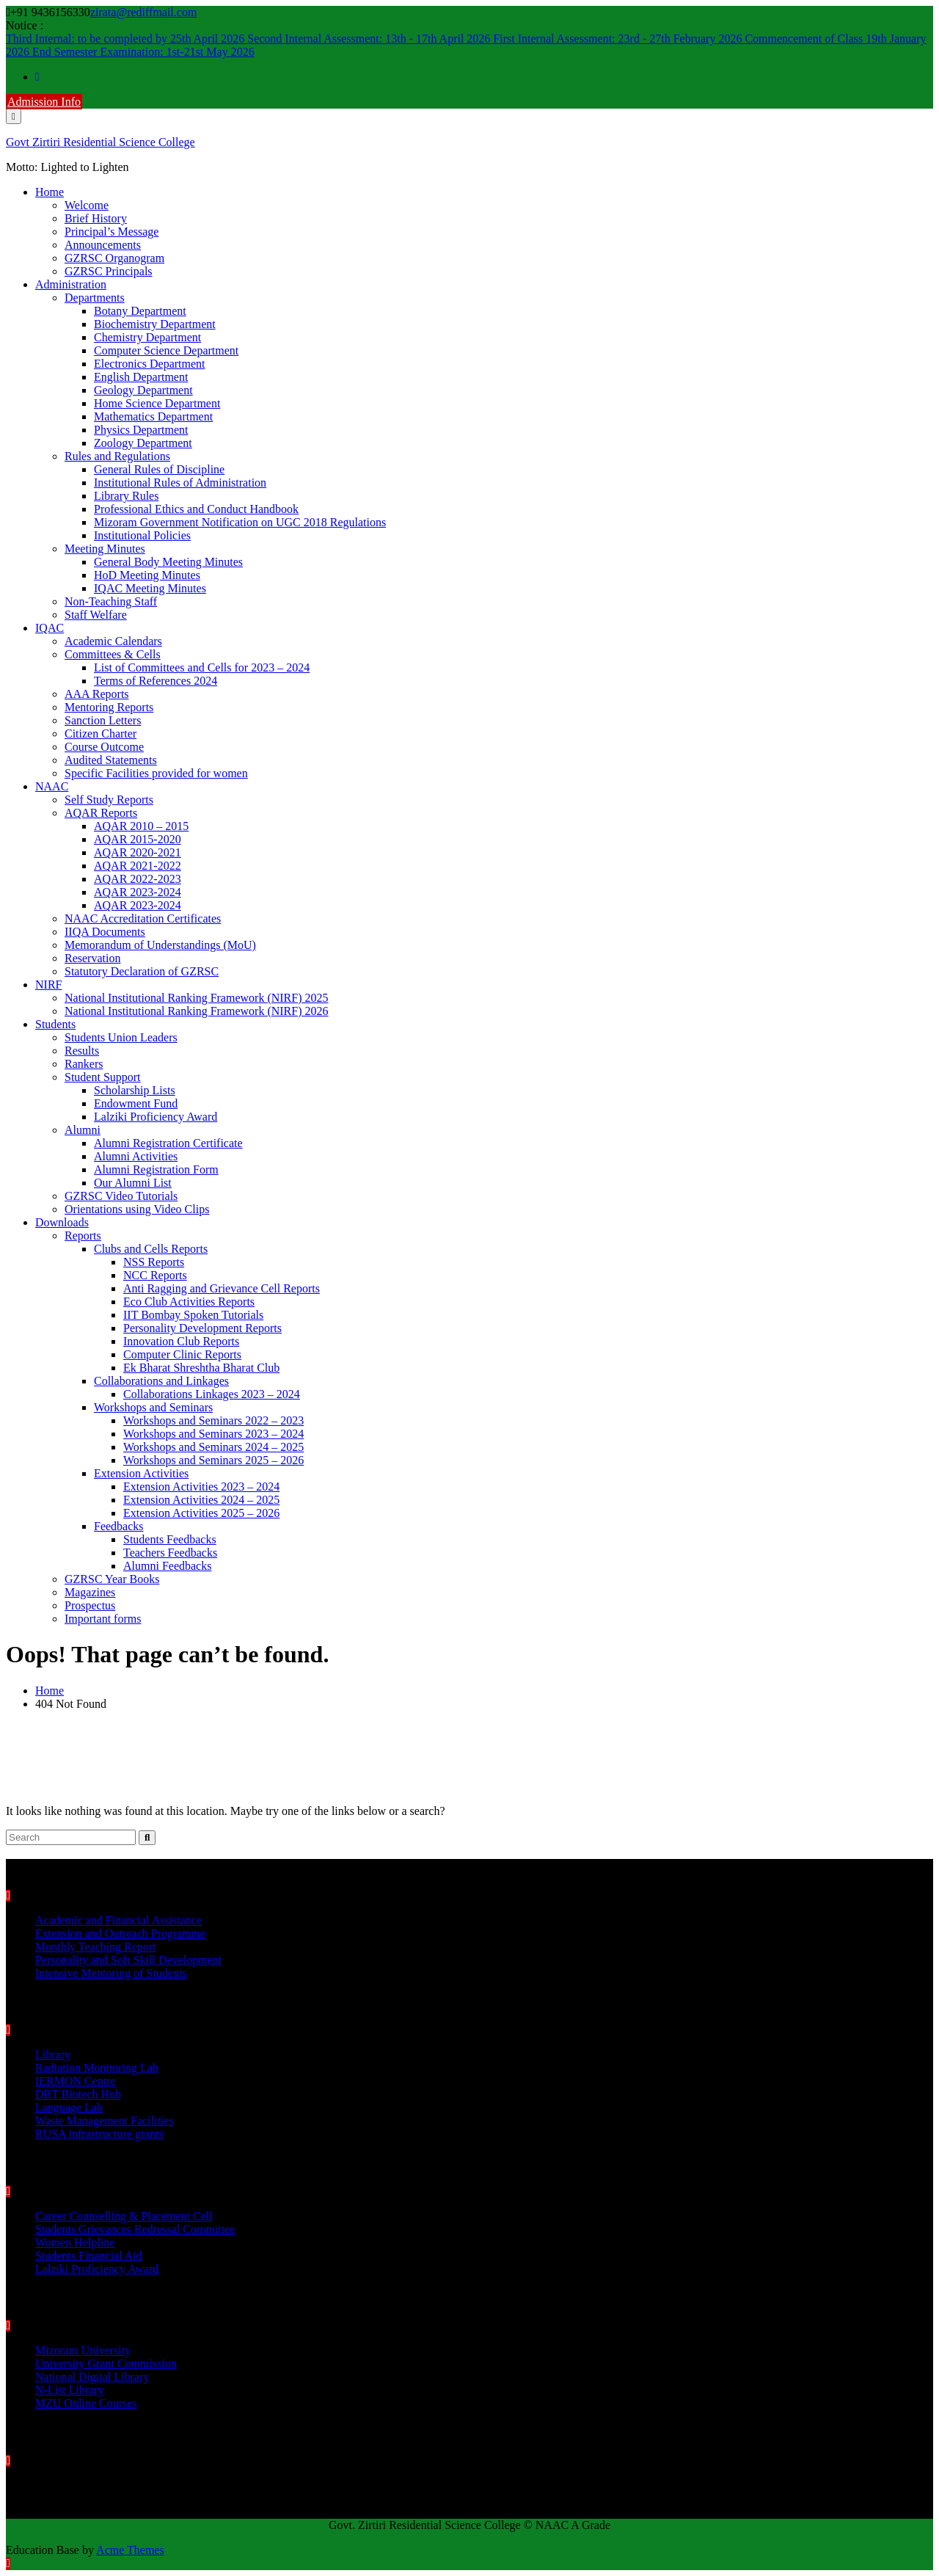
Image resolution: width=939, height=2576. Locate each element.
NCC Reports (155, 1275)
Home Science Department (157, 403)
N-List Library (69, 2390)
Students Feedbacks (169, 1539)
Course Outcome (104, 747)
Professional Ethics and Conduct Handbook (196, 509)
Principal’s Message (111, 231)
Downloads (62, 1222)
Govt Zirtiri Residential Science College (100, 142)
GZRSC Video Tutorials (121, 1196)
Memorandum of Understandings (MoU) (160, 945)
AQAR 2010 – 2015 (141, 826)
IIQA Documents (105, 931)
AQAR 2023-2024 (137, 892)
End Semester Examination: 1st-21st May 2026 (143, 52)
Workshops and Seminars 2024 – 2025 (213, 1447)
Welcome (87, 205)
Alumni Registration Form (156, 1169)
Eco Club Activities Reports (189, 1301)
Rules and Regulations (117, 456)
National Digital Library (92, 2377)
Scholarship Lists (134, 1090)
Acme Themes (130, 2550)
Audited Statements (111, 760)
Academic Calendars (113, 641)
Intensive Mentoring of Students (111, 1973)
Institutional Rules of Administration (180, 482)
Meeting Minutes (105, 548)
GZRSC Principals (109, 271)
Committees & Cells (113, 654)
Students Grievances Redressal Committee (135, 2229)
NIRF (48, 984)
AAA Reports (97, 694)
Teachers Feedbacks (170, 1552)
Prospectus (90, 1605)
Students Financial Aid (88, 2255)
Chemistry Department (147, 337)
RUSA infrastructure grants (99, 2134)
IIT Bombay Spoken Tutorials (193, 1315)
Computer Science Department (166, 350)
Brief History (96, 218)
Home (49, 192)
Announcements (103, 245)
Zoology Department (143, 443)
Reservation (92, 958)
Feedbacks (119, 1526)
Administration (70, 284)
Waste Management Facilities (104, 2120)
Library (52, 2054)
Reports (83, 1235)
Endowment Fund (136, 1103)
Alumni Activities (136, 1156)
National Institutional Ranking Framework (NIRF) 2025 (197, 998)
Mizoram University (83, 2350)
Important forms (103, 1618)
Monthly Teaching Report (95, 1946)
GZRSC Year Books (112, 1579)
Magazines (90, 1592)
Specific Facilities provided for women (156, 773)
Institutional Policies (142, 535)
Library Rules (126, 496)
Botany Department (140, 311)
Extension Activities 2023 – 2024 (201, 1486)
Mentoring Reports (109, 707)
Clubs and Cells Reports (151, 1248)
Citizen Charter (100, 733)
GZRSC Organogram (114, 258)
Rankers (84, 1064)
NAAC (51, 786)
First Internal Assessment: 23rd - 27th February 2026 (619, 38)
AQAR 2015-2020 (137, 839)
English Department (141, 377)
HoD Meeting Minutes (147, 575)
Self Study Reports (109, 799)
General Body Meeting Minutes (168, 562)
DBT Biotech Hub (78, 2094)
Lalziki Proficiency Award (155, 1116)
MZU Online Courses (86, 2403)
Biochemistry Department (155, 324)
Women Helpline (74, 2242)
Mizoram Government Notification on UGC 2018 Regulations (240, 522)
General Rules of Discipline (159, 469)
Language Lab (69, 2107)
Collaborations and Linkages (161, 1381)
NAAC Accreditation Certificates (143, 918)
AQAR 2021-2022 (137, 865)
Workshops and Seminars (153, 1407)
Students (55, 1024)
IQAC (49, 628)
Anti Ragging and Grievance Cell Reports (221, 1288)
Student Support (103, 1077)
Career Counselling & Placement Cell (124, 2216)
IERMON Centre (75, 2081)
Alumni (83, 1130)
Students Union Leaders (121, 1037)
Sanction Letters (103, 720)
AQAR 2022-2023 (137, 879)
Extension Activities (141, 1473)
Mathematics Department (153, 416)
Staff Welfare (96, 614)
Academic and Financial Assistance (118, 1920)
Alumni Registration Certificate (168, 1143)
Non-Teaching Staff (111, 601)
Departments (95, 297)
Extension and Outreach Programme (120, 1933)
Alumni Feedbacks (167, 1566)
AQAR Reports (101, 813)
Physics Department (141, 429)
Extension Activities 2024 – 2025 (201, 1499)
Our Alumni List (133, 1182)
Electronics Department (149, 363)
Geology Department (143, 390)
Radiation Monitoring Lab (96, 2068)
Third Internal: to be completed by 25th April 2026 (126, 38)
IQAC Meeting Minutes (150, 588)
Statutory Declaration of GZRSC (142, 971)
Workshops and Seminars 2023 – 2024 (213, 1433)
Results (82, 1050)
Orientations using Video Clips (137, 1209)
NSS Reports (153, 1262)
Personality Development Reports (202, 1328)
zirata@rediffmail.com (143, 12)
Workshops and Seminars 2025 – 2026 (213, 1460)
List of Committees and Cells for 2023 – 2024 (202, 667)
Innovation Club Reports (181, 1341)
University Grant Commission (106, 2363)
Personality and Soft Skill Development (128, 1960)
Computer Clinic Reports (182, 1354)
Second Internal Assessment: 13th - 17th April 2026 (370, 38)
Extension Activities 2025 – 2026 (201, 1513)
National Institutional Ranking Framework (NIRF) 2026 (197, 1011)
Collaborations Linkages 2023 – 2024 (211, 1394)
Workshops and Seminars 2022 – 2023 (213, 1420)
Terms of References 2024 (155, 680)
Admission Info (44, 101)
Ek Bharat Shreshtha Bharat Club (201, 1367)
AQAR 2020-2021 (137, 852)
